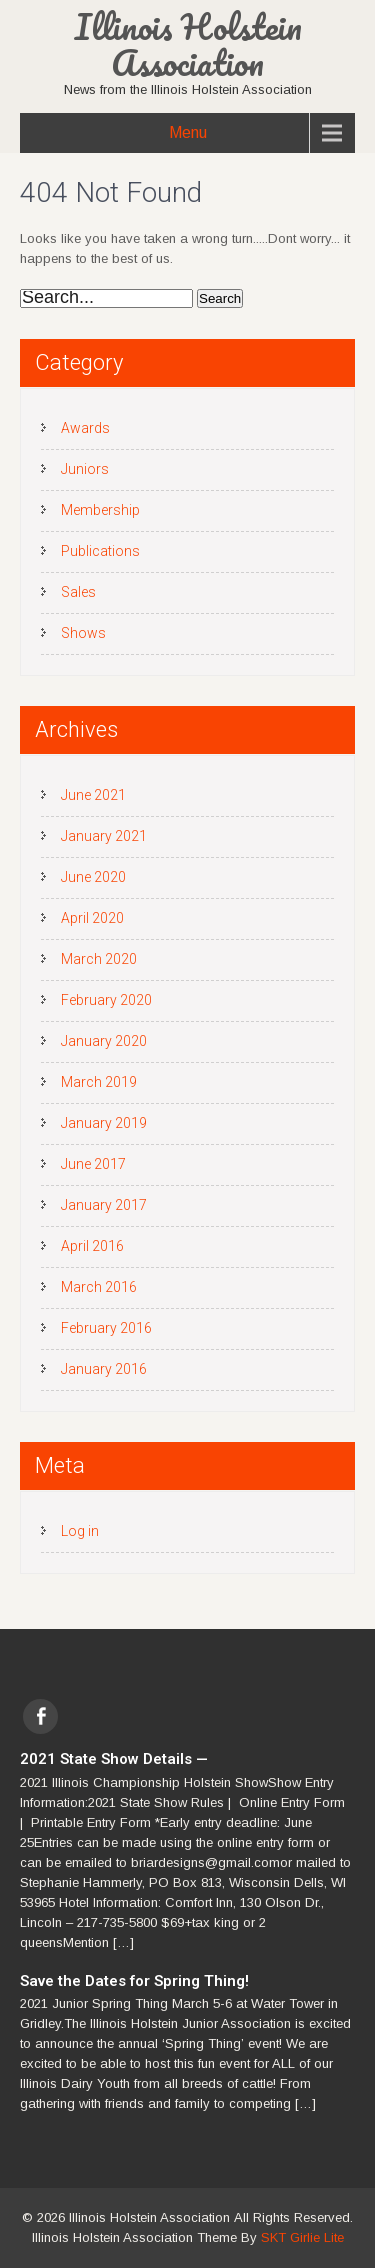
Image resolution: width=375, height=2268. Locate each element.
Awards (85, 428)
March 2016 (99, 1287)
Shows (83, 633)
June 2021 (93, 795)
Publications (100, 551)
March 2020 (99, 959)
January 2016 (104, 1369)
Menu (188, 132)
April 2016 (92, 1246)
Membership (100, 510)
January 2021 (104, 836)
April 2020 (92, 918)
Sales (78, 592)
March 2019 (99, 1082)
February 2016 (106, 1328)
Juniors (85, 469)
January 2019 (104, 1123)
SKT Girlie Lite (302, 2237)
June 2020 (93, 877)
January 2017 (104, 1205)
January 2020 (104, 1041)
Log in (80, 1531)
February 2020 (106, 1000)
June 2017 (93, 1164)
